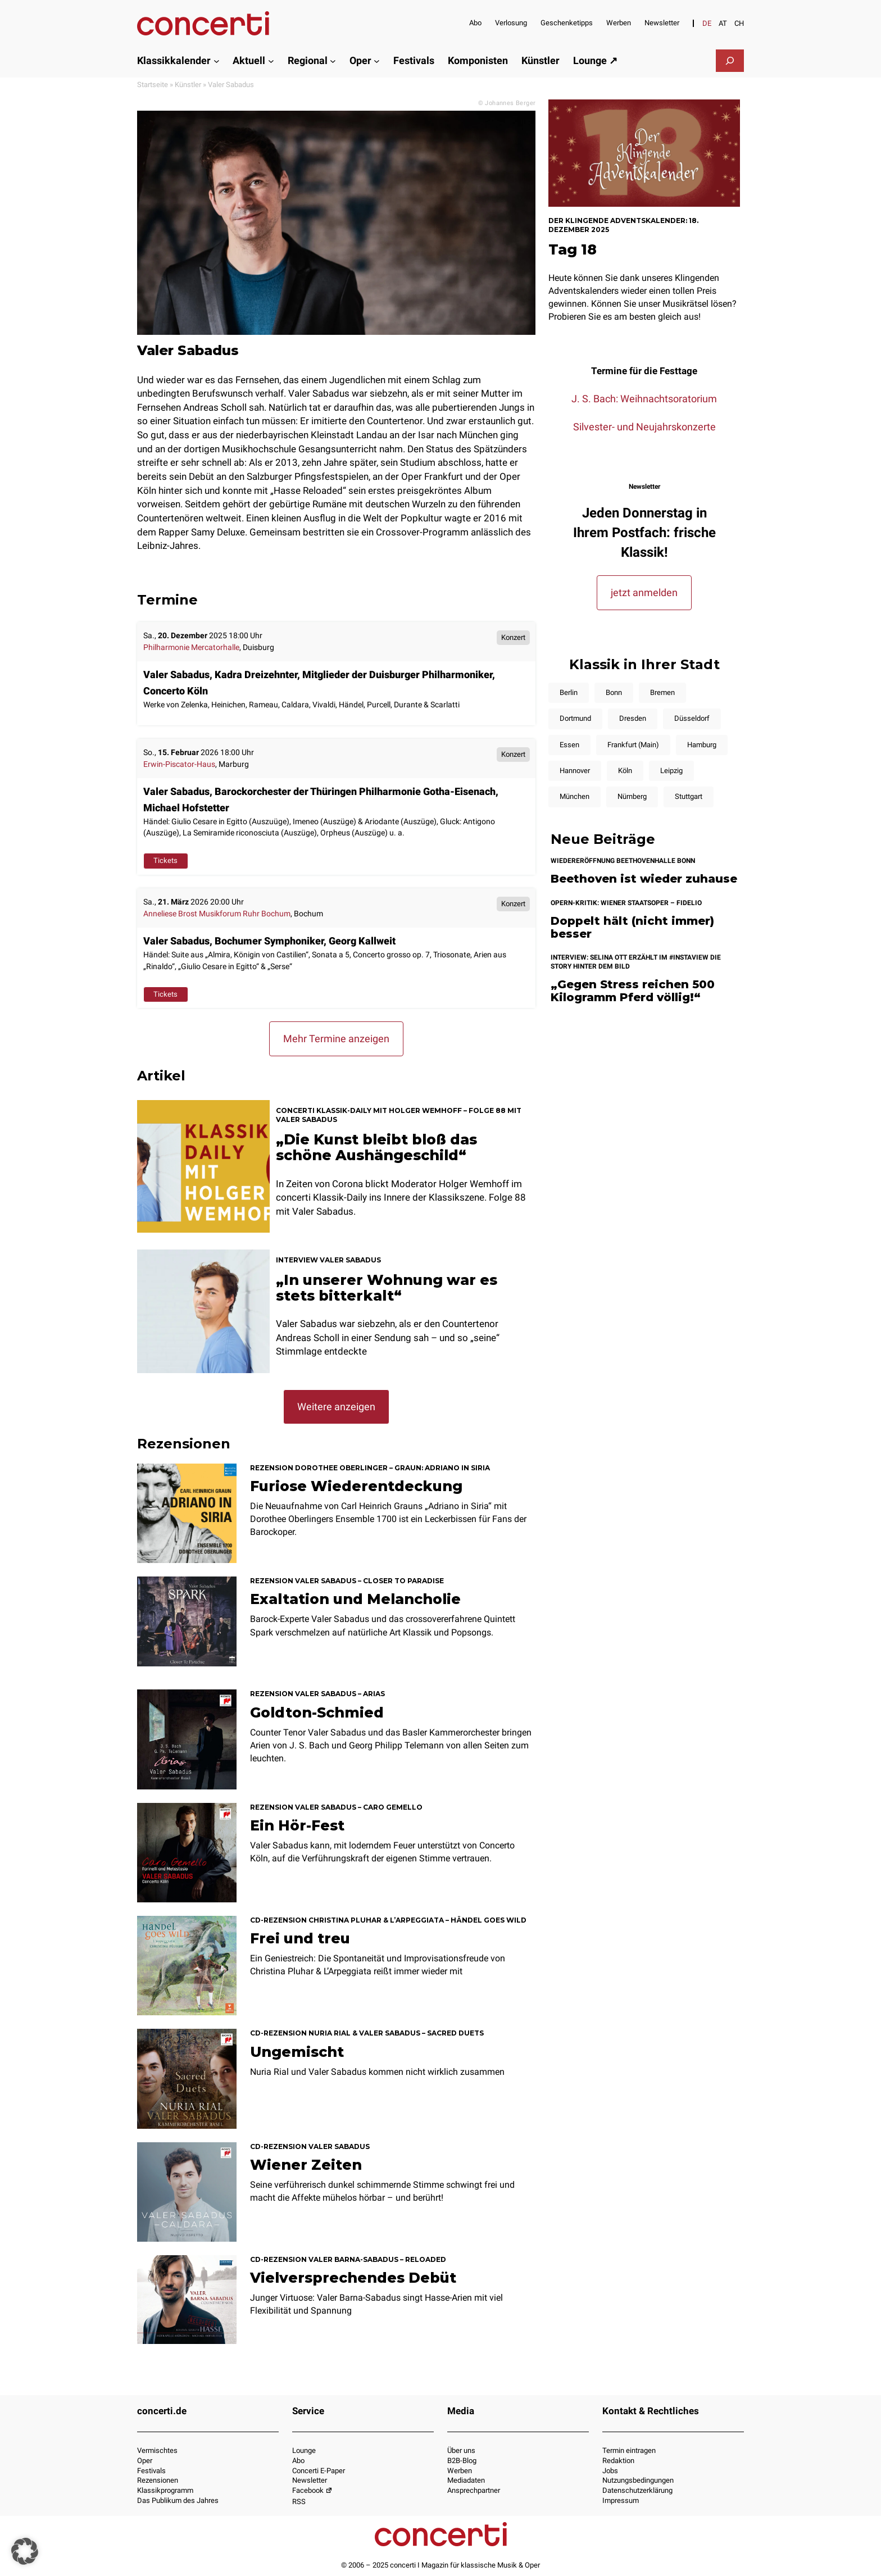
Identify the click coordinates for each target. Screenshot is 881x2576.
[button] (24, 2551)
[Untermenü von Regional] (333, 60)
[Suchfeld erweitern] (730, 60)
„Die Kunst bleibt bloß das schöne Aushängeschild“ (376, 1147)
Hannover (575, 770)
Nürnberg (632, 796)
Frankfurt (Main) (633, 744)
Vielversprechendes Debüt (353, 2278)
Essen (569, 744)
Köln (625, 770)
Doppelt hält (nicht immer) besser (632, 927)
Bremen (662, 692)
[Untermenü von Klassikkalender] (217, 60)
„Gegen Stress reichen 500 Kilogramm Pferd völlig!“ (633, 990)
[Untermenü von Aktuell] (271, 60)
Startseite (152, 84)
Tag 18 (572, 249)
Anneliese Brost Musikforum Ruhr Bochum (216, 914)
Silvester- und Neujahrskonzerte (644, 427)
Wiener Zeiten (306, 2165)
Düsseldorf (692, 718)
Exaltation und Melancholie (355, 1599)
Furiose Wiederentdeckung (356, 1486)
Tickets (165, 860)
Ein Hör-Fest (297, 1825)
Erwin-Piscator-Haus (179, 764)
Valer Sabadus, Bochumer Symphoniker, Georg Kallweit (269, 941)
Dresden (632, 718)
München (574, 796)
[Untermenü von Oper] (377, 60)
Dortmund (575, 718)
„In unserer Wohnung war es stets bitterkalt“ (386, 1287)
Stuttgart (688, 796)
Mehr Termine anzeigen (336, 1038)
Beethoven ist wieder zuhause (644, 879)
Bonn (614, 692)
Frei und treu (300, 1938)
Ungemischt (297, 2052)
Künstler (188, 84)
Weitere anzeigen (336, 1406)
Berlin (569, 692)
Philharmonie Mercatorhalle (191, 647)
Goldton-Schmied (317, 1712)
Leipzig (671, 770)
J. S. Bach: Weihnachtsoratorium (644, 399)
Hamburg (701, 744)
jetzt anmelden (644, 592)
